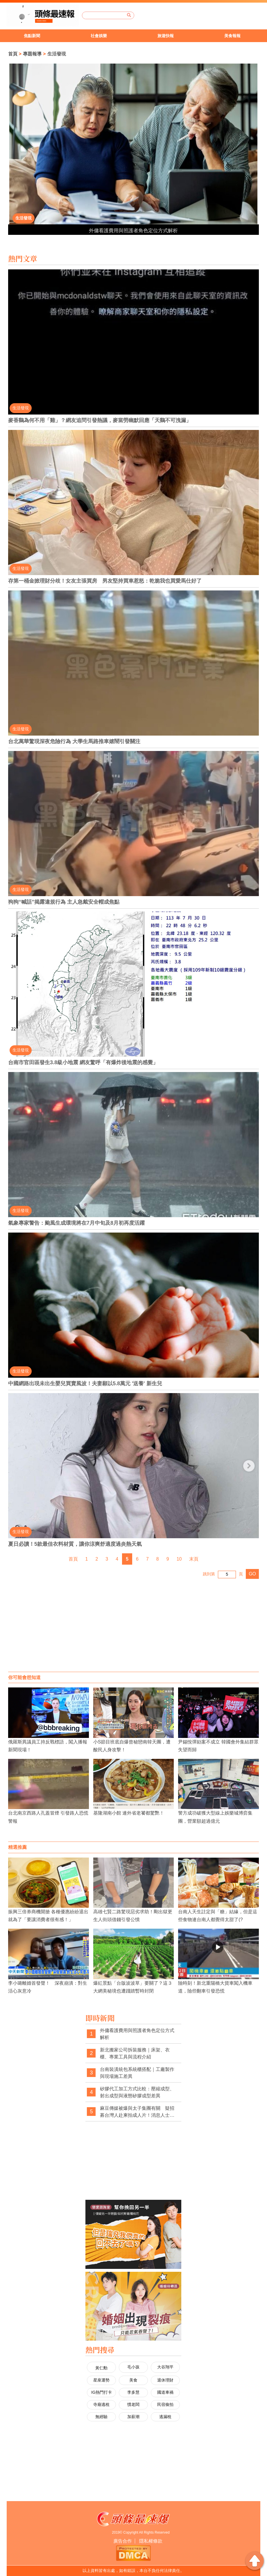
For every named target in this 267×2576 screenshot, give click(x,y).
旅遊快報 (165, 35)
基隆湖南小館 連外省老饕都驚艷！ (128, 1813)
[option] (33, 35)
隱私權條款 (150, 2541)
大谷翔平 (165, 2367)
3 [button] (12, 190)
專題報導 (32, 53)
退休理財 (165, 2380)
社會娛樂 (99, 35)
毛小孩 (133, 2367)
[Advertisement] (133, 1625)
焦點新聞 (32, 35)
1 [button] (12, 178)
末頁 (193, 1559)
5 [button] (12, 201)
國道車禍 (165, 2392)
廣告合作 (122, 2541)
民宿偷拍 (165, 2404)
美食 (133, 2380)
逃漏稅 (165, 2416)
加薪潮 (133, 2416)
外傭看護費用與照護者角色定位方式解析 (133, 230)
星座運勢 (101, 2380)
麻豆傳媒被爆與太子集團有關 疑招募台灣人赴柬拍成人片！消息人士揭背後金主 (137, 2112)
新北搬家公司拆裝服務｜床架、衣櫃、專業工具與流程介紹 (135, 2053)
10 (179, 1559)
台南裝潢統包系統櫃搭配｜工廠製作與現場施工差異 (137, 2073)
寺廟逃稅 (101, 2404)
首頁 (12, 53)
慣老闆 (133, 2404)
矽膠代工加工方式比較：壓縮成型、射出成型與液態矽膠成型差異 (137, 2092)
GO (252, 1573)
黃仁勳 (101, 2368)
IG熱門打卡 (101, 2392)
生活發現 (56, 53)
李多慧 (133, 2392)
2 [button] (12, 184)
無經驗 (101, 2416)
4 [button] (12, 196)
